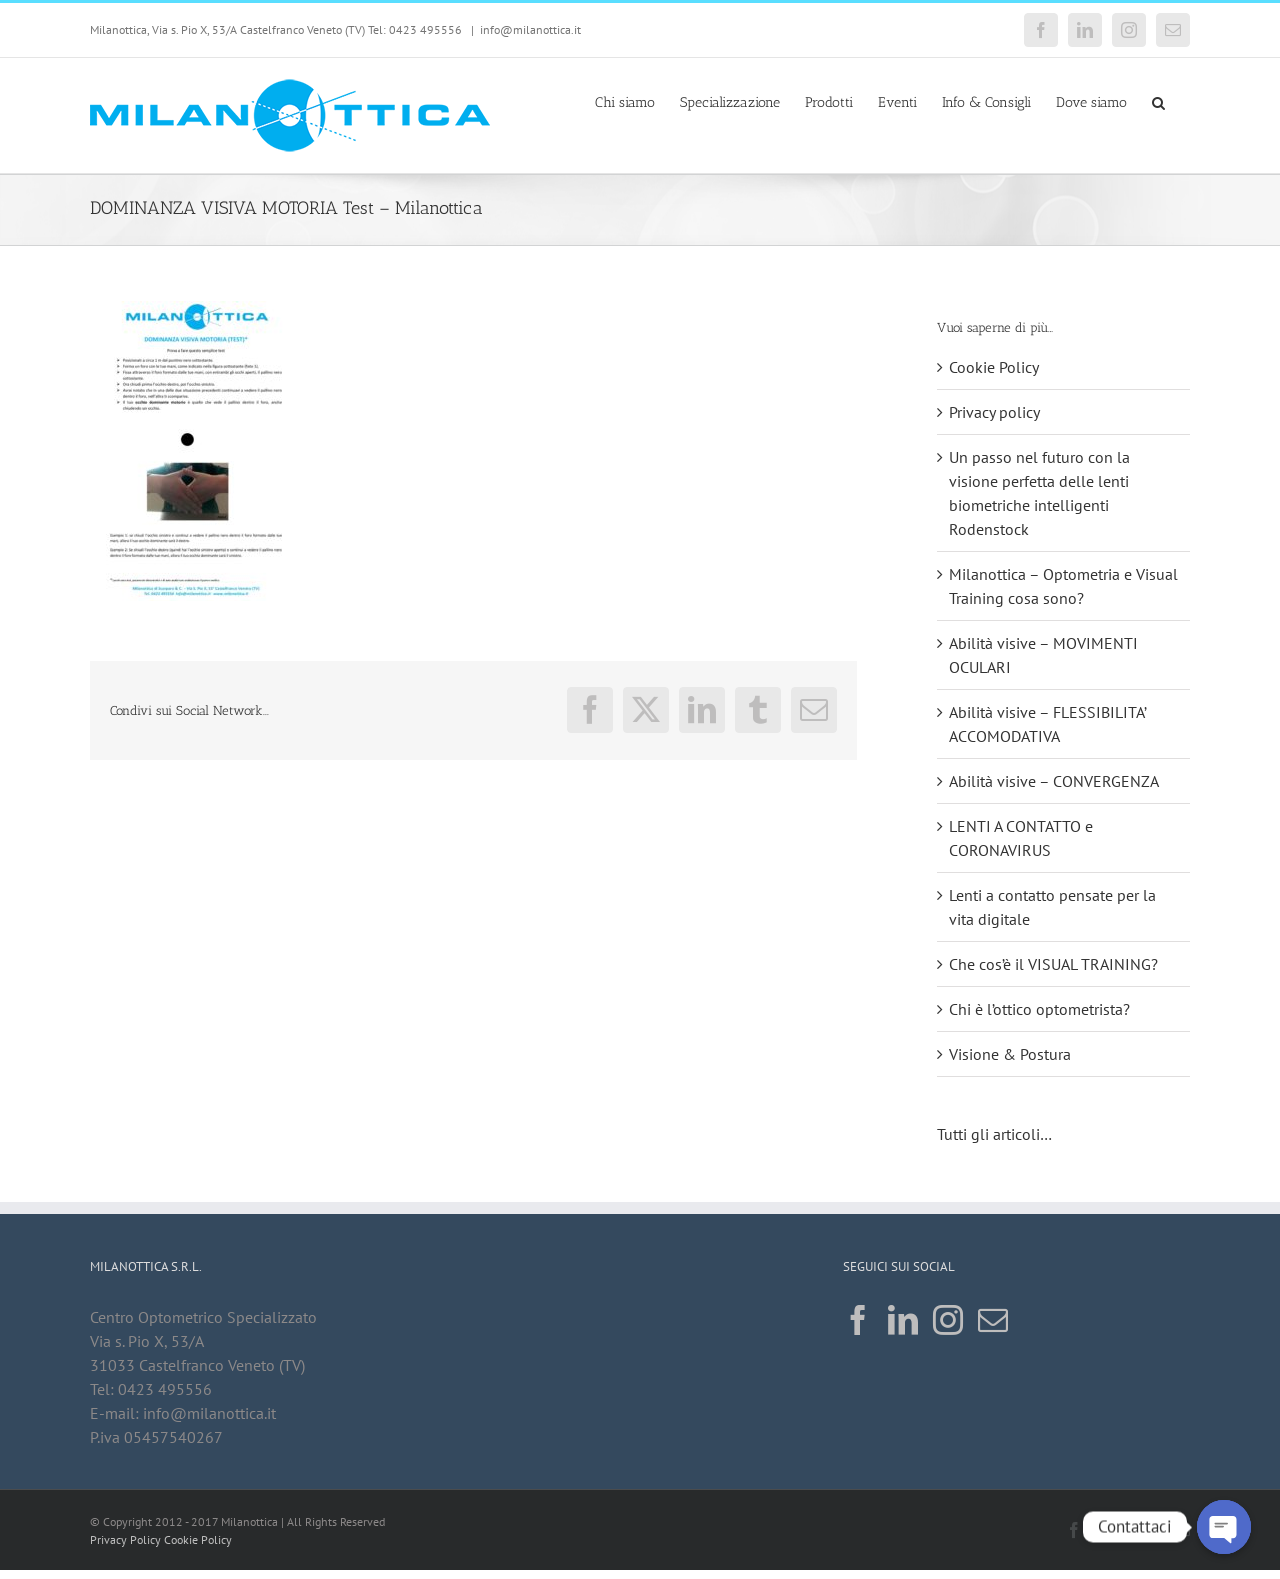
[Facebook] (858, 1320)
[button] (1158, 101)
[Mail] (993, 1320)
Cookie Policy (994, 367)
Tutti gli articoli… (996, 1134)
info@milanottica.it (530, 29)
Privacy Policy (125, 1539)
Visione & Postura (1010, 1054)
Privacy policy (994, 412)
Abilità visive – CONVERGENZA (1054, 781)
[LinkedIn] (903, 1320)
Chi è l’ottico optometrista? (1039, 1009)
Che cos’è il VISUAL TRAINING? (1053, 964)
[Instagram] (948, 1320)
